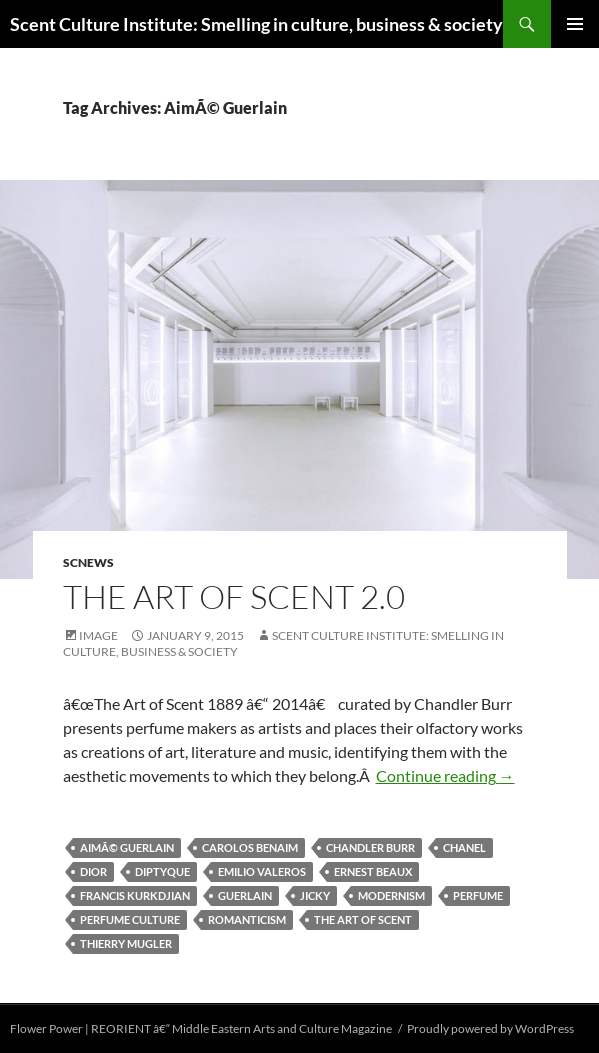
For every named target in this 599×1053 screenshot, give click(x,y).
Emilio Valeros (262, 871)
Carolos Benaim (250, 847)
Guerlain (245, 895)
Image (98, 635)
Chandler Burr (370, 847)
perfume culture (130, 919)
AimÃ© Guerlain (127, 847)
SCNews (88, 562)
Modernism (391, 895)
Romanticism (247, 919)
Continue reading (445, 775)
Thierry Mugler (126, 943)
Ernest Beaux (373, 871)
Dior (93, 871)
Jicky (315, 895)
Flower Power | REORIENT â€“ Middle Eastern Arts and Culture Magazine (201, 1028)
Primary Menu (575, 24)
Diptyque (162, 871)
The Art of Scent (363, 919)
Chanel (464, 847)
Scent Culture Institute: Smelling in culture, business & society (256, 24)
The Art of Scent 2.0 (234, 596)
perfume (478, 895)
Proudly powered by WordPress (490, 1028)
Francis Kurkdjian (135, 895)
